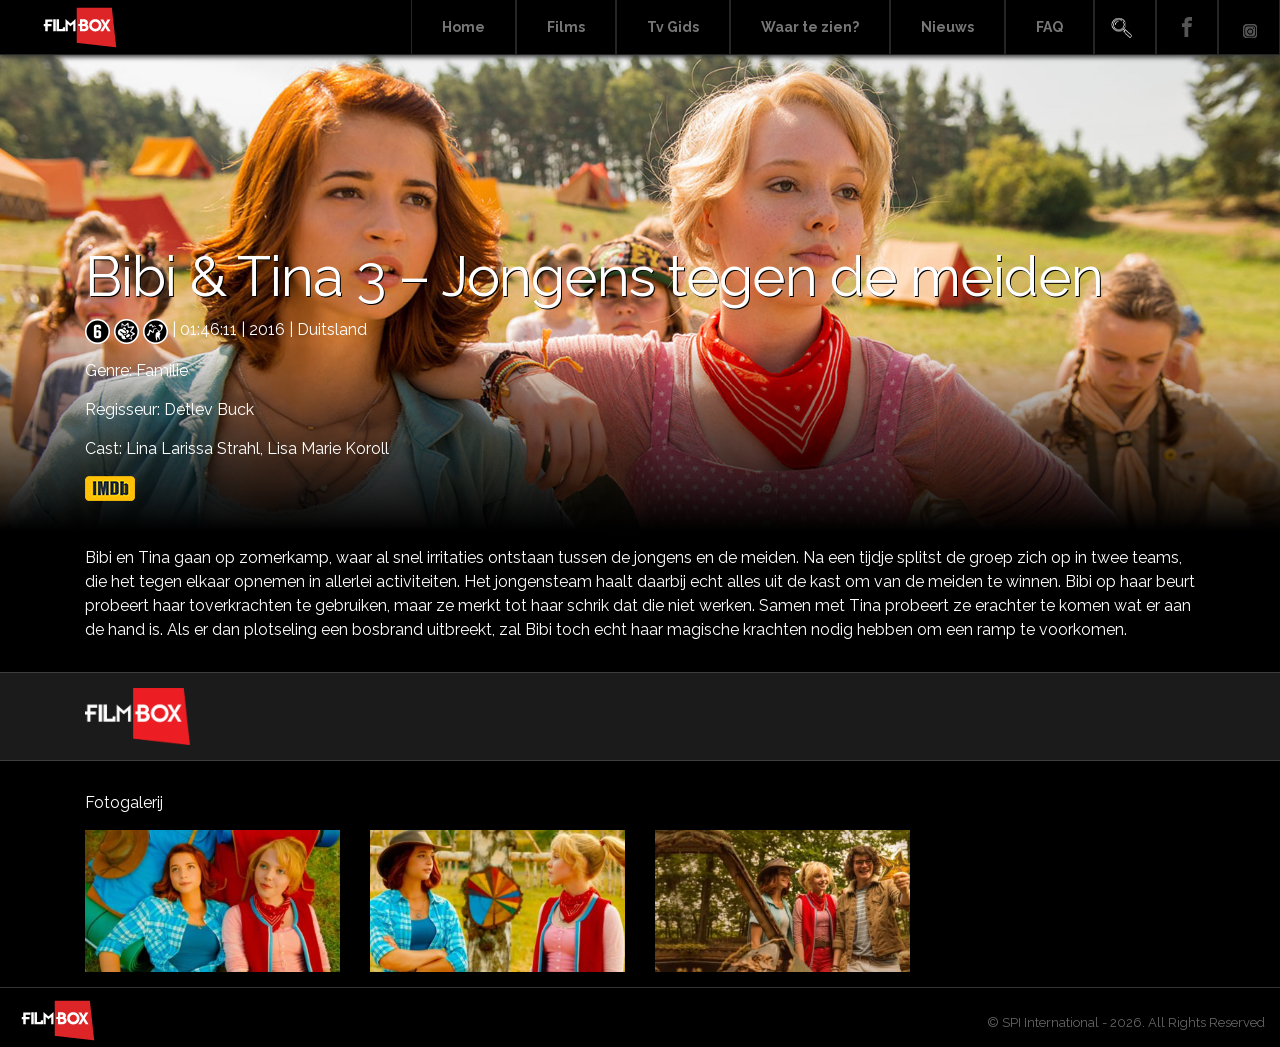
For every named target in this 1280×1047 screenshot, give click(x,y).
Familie (162, 370)
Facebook (1187, 27)
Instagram (1249, 27)
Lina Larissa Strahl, (196, 448)
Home (463, 27)
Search (1125, 27)
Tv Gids (673, 27)
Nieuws (947, 27)
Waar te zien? (810, 27)
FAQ (1049, 27)
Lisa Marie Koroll (328, 448)
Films (566, 27)
